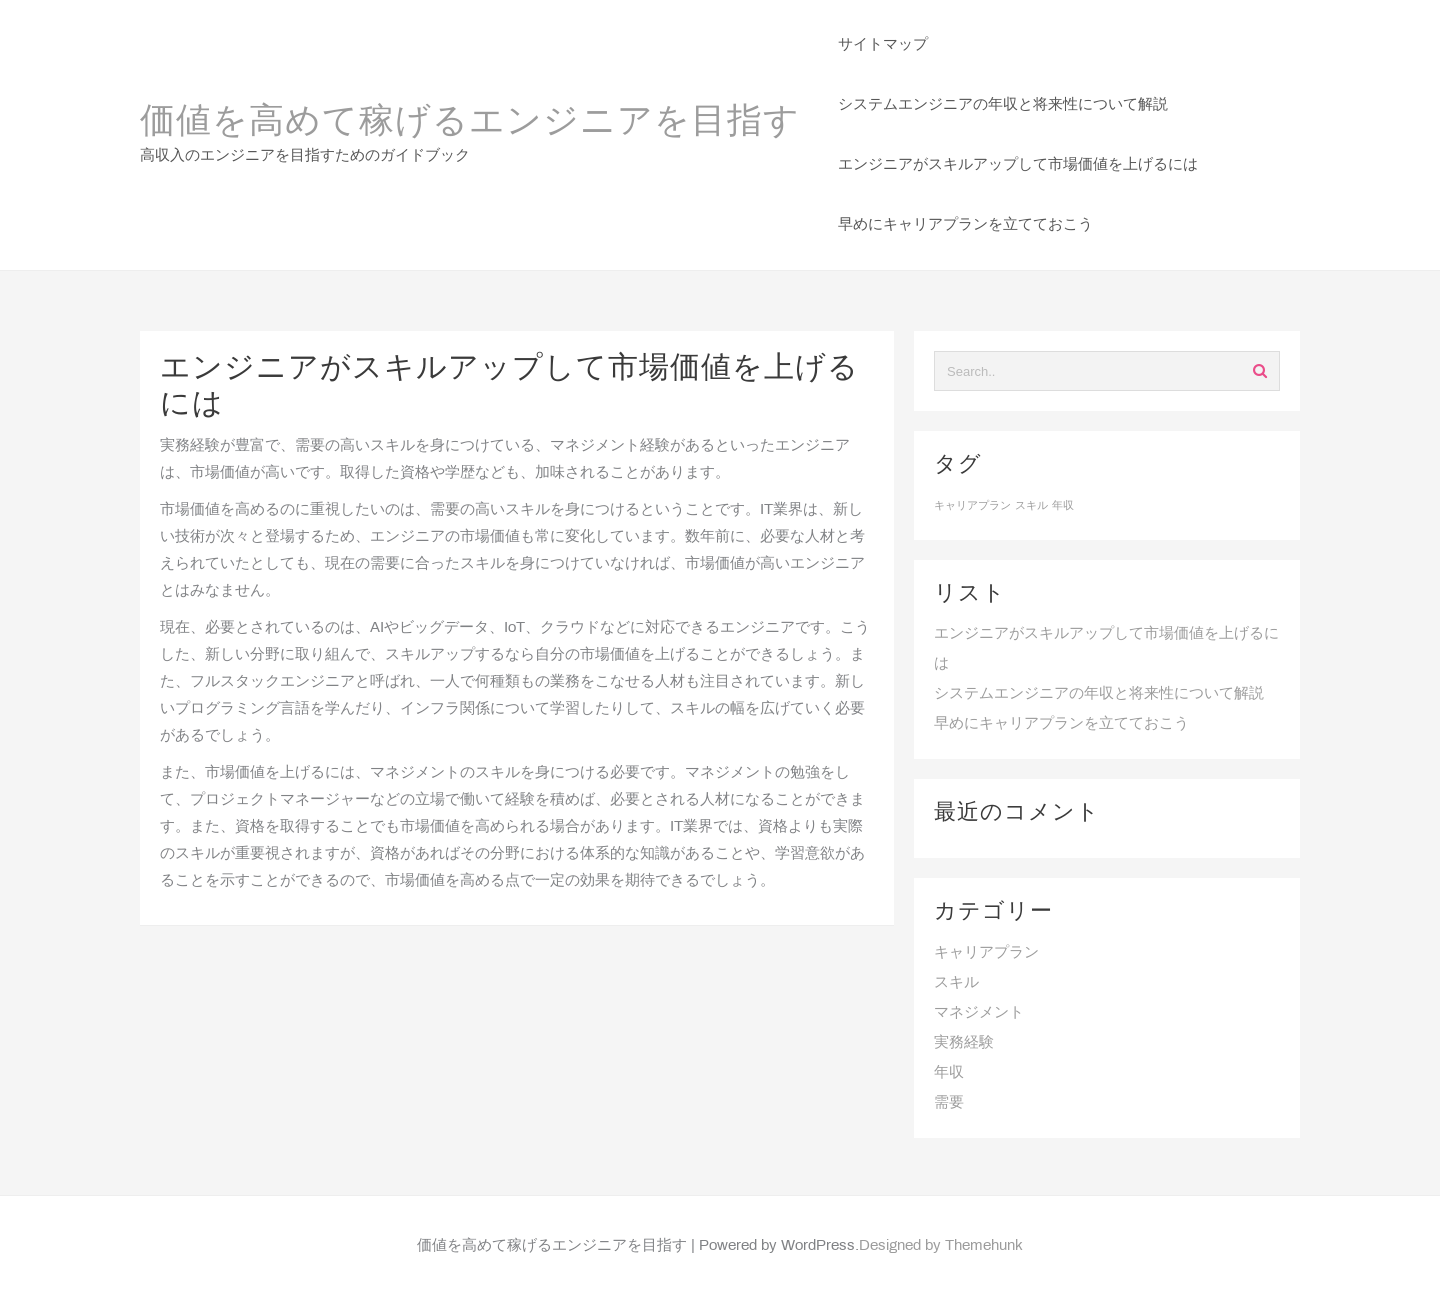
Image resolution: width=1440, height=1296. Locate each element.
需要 (949, 1103)
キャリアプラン (986, 953)
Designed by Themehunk (941, 1246)
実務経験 (964, 1043)
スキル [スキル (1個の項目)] (1031, 506)
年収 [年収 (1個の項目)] (1063, 506)
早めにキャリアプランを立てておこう (1061, 724)
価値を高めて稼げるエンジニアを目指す (470, 123)
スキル (956, 983)
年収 (949, 1073)
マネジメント (979, 1013)
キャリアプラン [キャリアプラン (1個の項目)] (972, 506)
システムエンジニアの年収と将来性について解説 (1099, 694)
